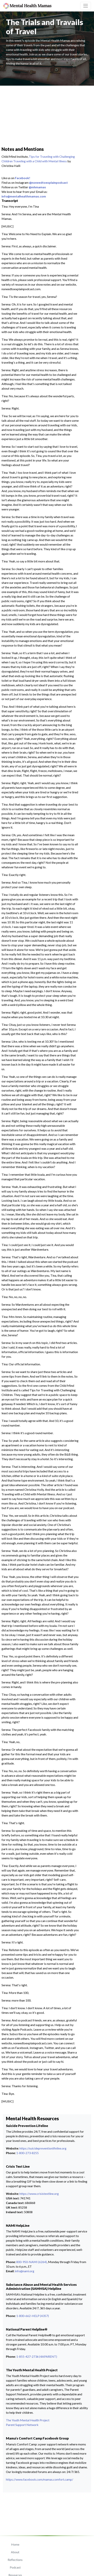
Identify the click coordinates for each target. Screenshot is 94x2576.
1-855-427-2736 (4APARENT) (36, 2356)
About (15, 2552)
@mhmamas (37, 187)
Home (15, 2544)
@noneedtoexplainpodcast (48, 182)
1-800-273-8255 (27, 2153)
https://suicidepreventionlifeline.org (43, 2148)
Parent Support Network (22, 2425)
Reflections (15, 2559)
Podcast (15, 2567)
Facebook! (22, 178)
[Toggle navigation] (85, 6)
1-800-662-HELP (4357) (32, 2316)
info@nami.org (24, 2271)
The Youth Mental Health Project (27, 2420)
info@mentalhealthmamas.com (24, 196)
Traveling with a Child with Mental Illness (40, 161)
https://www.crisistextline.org (39, 2193)
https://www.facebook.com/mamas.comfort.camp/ (39, 2479)
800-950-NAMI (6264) (31, 2262)
